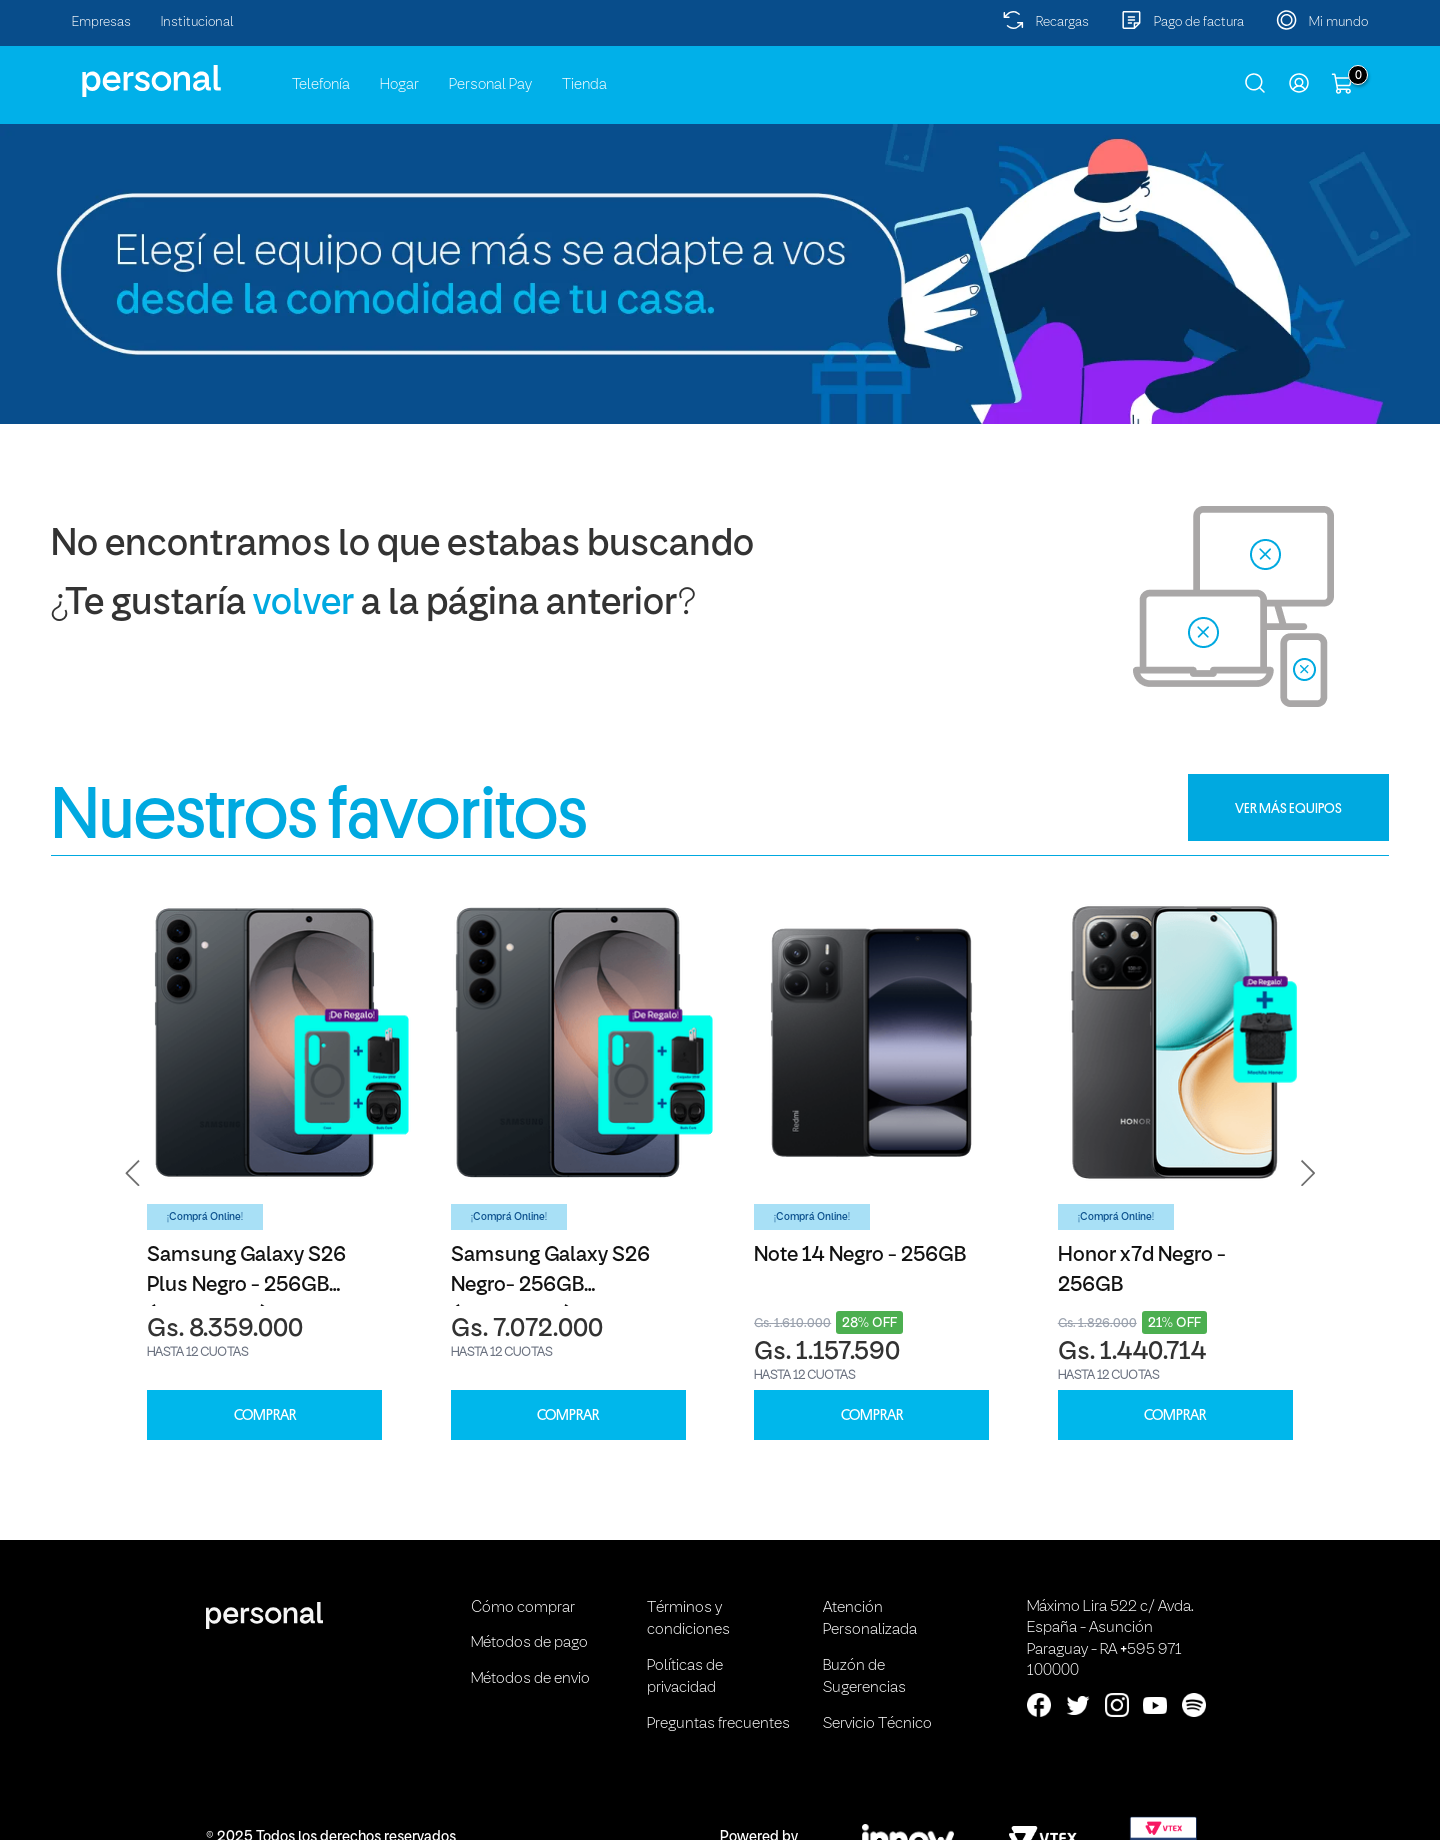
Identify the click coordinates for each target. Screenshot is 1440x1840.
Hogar (399, 85)
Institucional (197, 22)
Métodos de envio (530, 1679)
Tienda (584, 85)
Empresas (101, 22)
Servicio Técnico (877, 1724)
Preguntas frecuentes (718, 1724)
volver (303, 604)
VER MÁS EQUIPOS (1288, 808)
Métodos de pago (529, 1643)
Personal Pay (490, 85)
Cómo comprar (523, 1608)
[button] (133, 1173)
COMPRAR (265, 1415)
